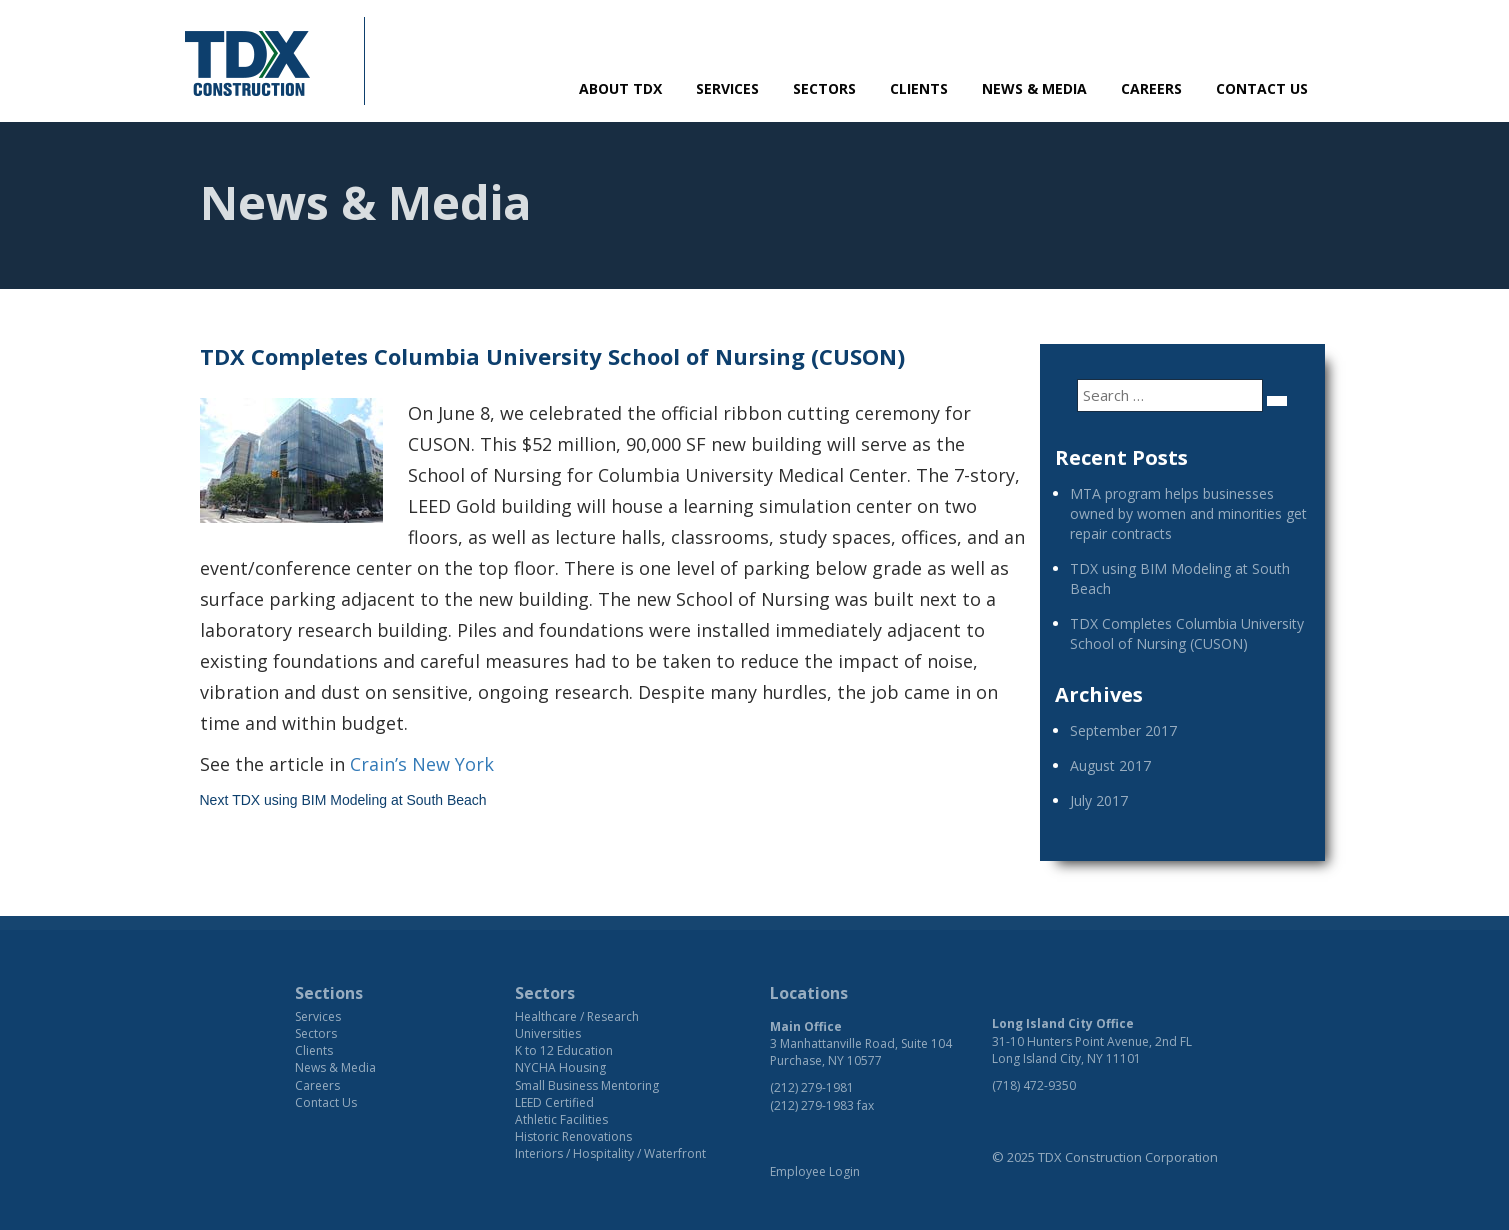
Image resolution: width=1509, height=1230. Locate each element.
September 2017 (1123, 730)
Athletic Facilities (561, 1119)
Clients (919, 88)
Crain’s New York (422, 764)
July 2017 (1099, 800)
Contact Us (1262, 88)
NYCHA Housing (560, 1067)
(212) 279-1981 (812, 1087)
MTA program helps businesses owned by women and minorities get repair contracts (1188, 513)
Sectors (824, 88)
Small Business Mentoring (587, 1085)
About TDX (620, 88)
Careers (1151, 88)
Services (727, 88)
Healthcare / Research (577, 1016)
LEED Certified (554, 1102)
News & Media (1034, 88)
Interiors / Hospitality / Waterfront (610, 1153)
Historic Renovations (573, 1136)
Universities (548, 1033)
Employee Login (815, 1171)
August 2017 (1110, 765)
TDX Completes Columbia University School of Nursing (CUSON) (1187, 633)
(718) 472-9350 (1034, 1085)
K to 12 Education (564, 1050)
